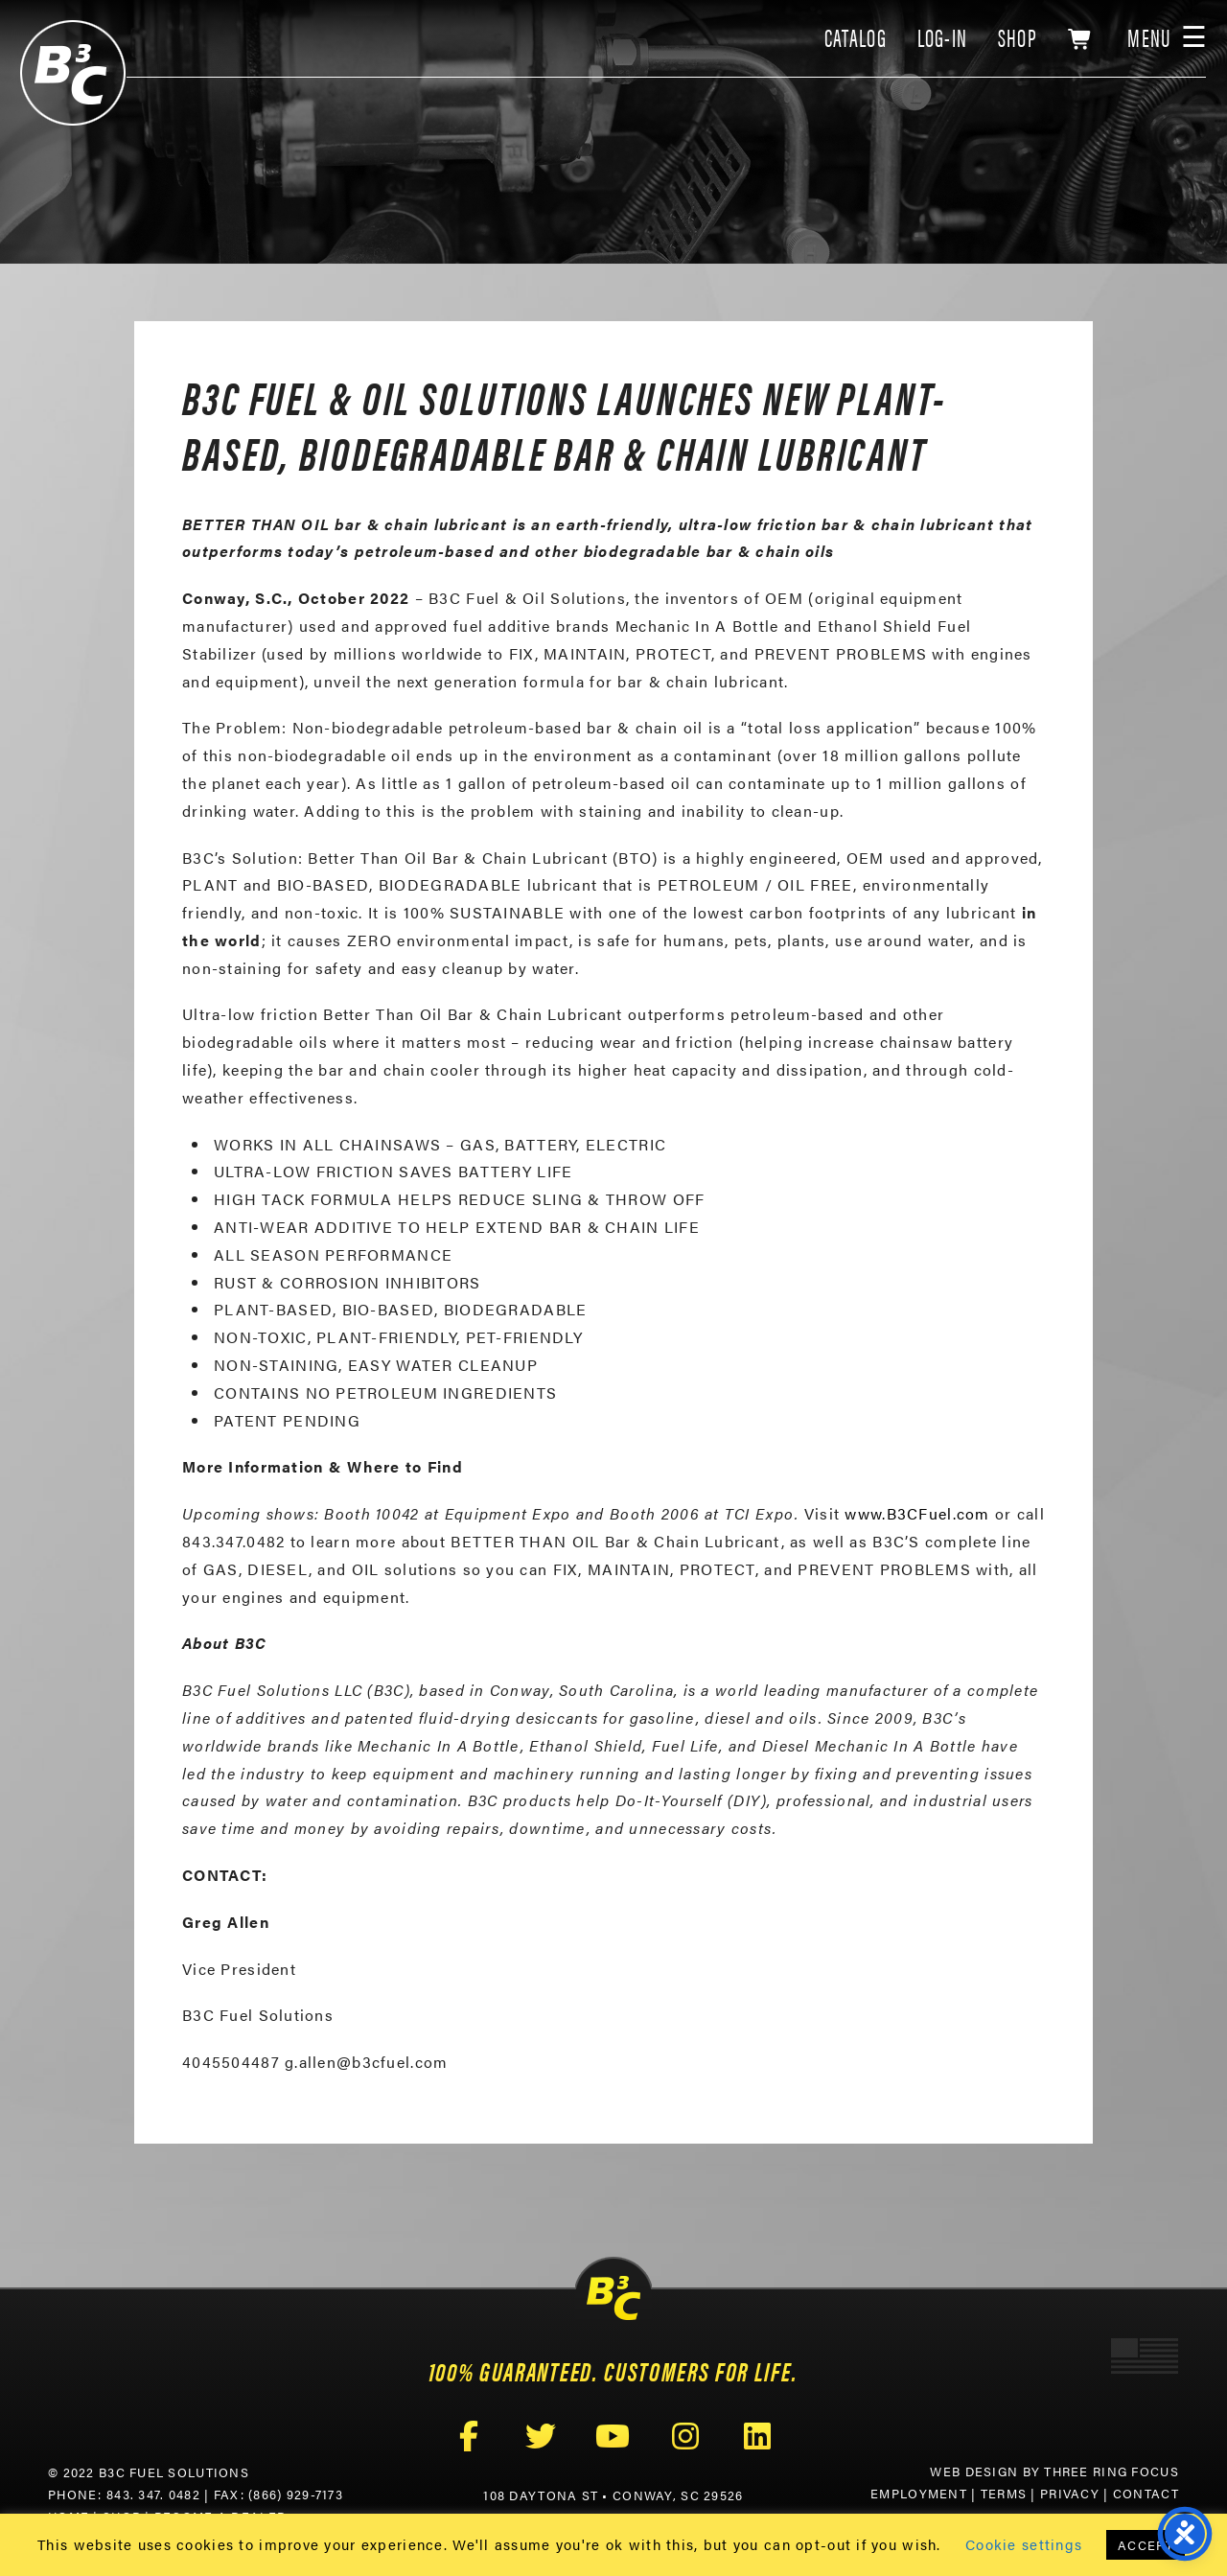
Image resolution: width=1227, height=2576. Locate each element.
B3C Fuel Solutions (73, 73)
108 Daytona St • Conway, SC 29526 (613, 2495)
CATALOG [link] (855, 37)
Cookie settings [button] (1023, 2544)
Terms (1004, 2493)
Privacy (1070, 2493)
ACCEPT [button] (1145, 2545)
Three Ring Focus (1111, 2471)
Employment (918, 2493)
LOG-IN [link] (942, 37)
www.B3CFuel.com (917, 1513)
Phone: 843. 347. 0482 (124, 2494)
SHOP (1017, 37)
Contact (1146, 2493)
